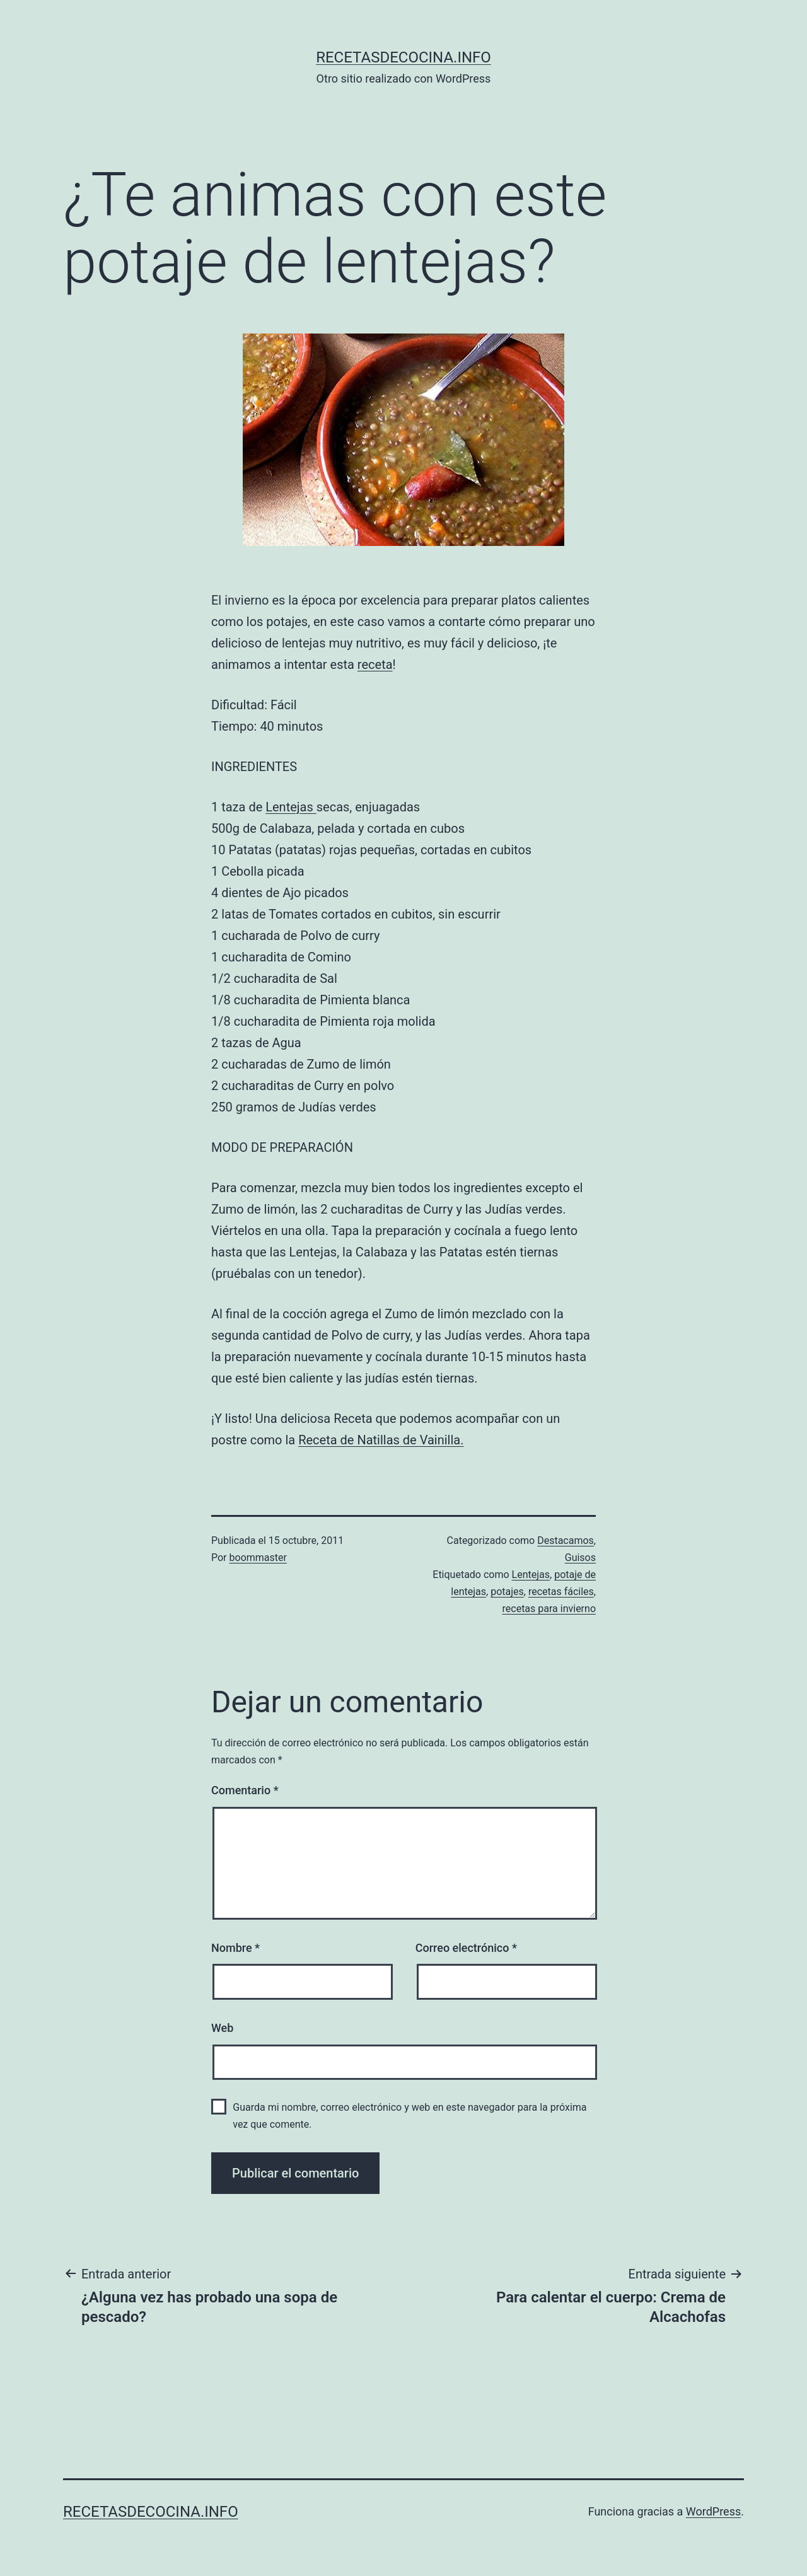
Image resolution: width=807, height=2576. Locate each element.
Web (222, 2027)
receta (375, 664)
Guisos (580, 1558)
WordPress (713, 2511)
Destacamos (565, 1540)
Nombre (235, 1947)
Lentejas (290, 807)
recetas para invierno (549, 1609)
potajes (507, 1592)
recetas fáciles (561, 1592)
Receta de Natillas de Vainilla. (380, 1440)
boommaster (258, 1558)
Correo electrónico (466, 1947)
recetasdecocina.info (403, 57)
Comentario (245, 1790)
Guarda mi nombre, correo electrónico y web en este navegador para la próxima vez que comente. (409, 2115)
